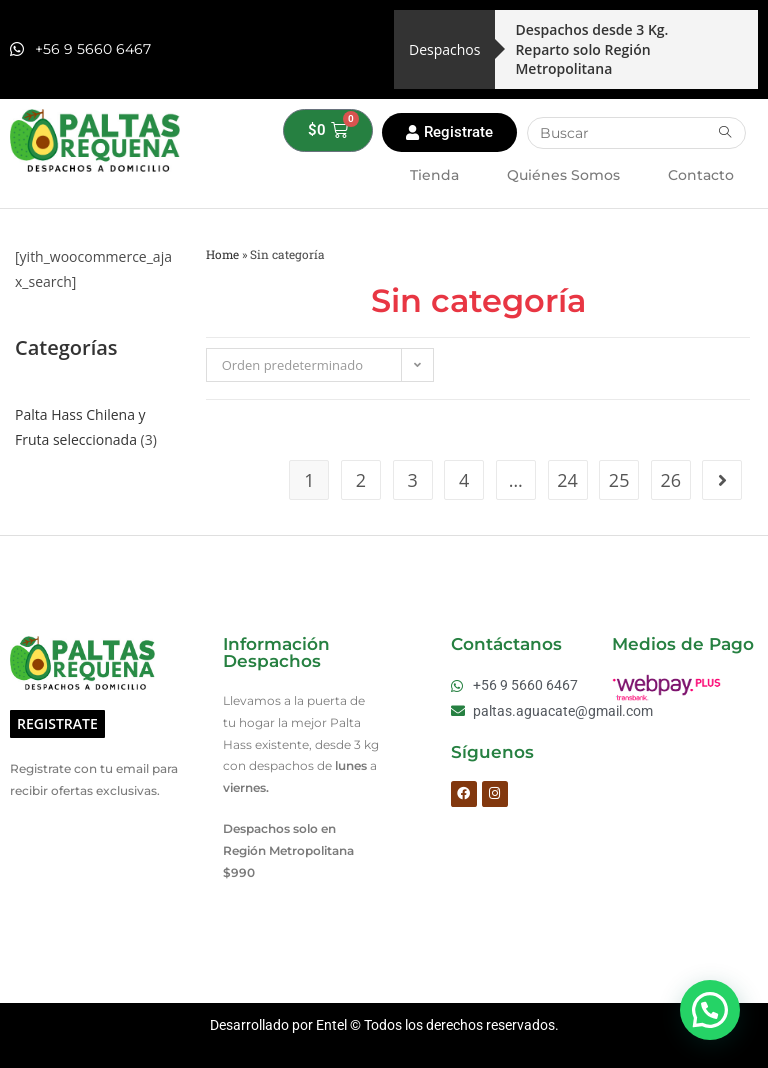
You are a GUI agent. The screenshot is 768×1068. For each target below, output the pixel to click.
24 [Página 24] (567, 480)
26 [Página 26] (670, 480)
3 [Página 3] (412, 480)
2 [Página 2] (361, 480)
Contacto (701, 175)
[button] (710, 1010)
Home (222, 254)
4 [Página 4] (464, 480)
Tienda (434, 175)
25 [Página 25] (619, 480)
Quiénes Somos (563, 175)
